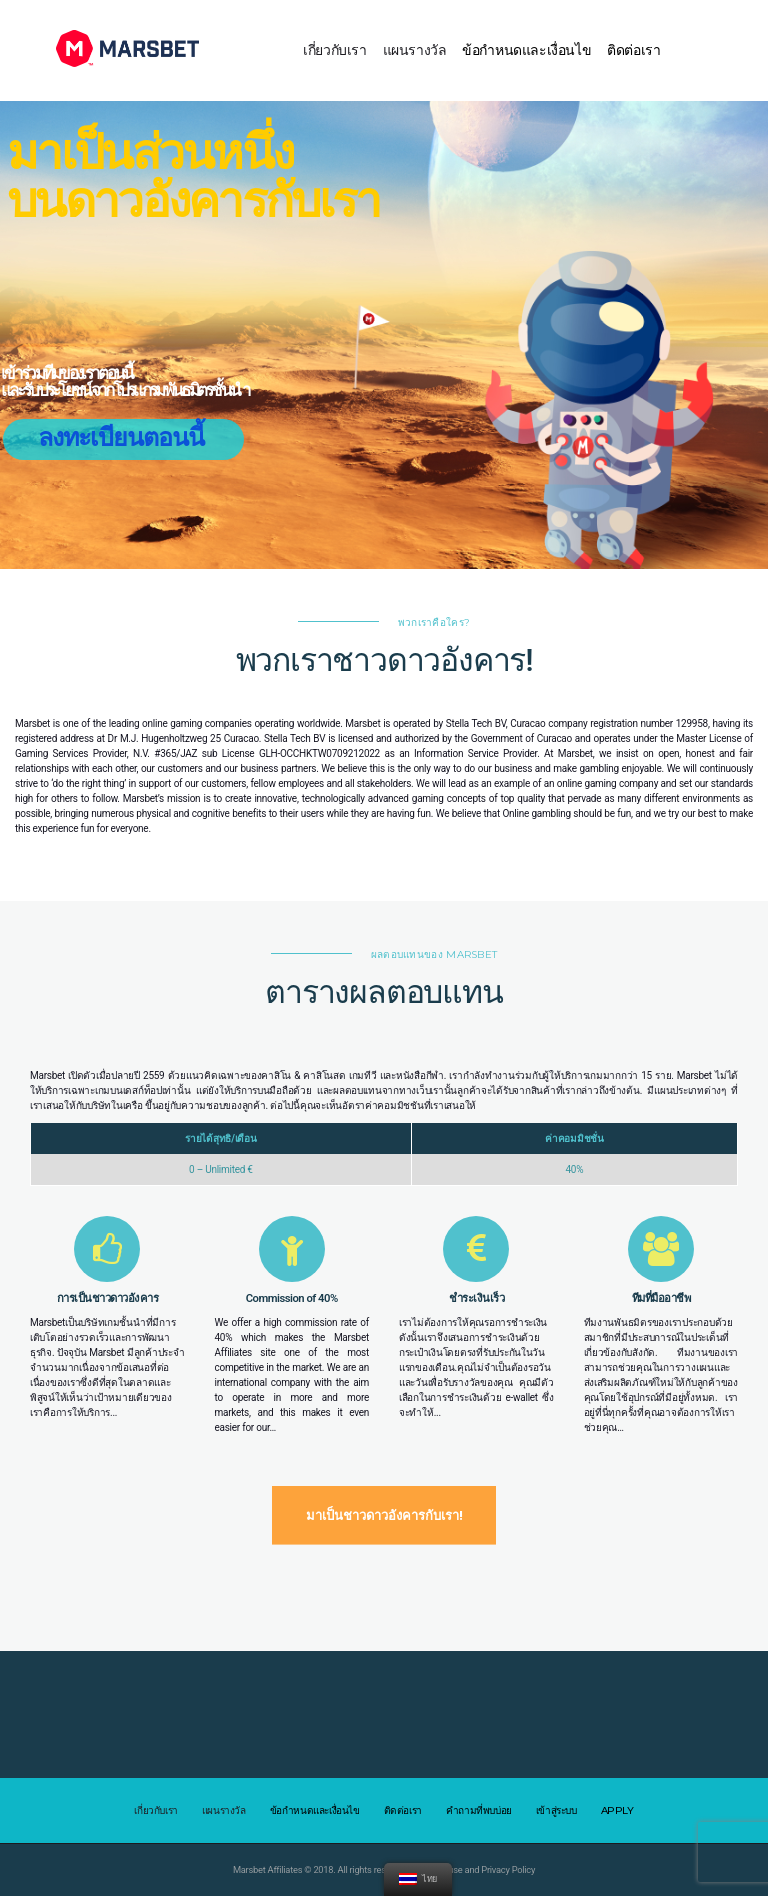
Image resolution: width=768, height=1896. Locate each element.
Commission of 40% (292, 1298)
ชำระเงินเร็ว (477, 1298)
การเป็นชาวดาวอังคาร (108, 1298)
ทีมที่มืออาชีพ (661, 1298)
